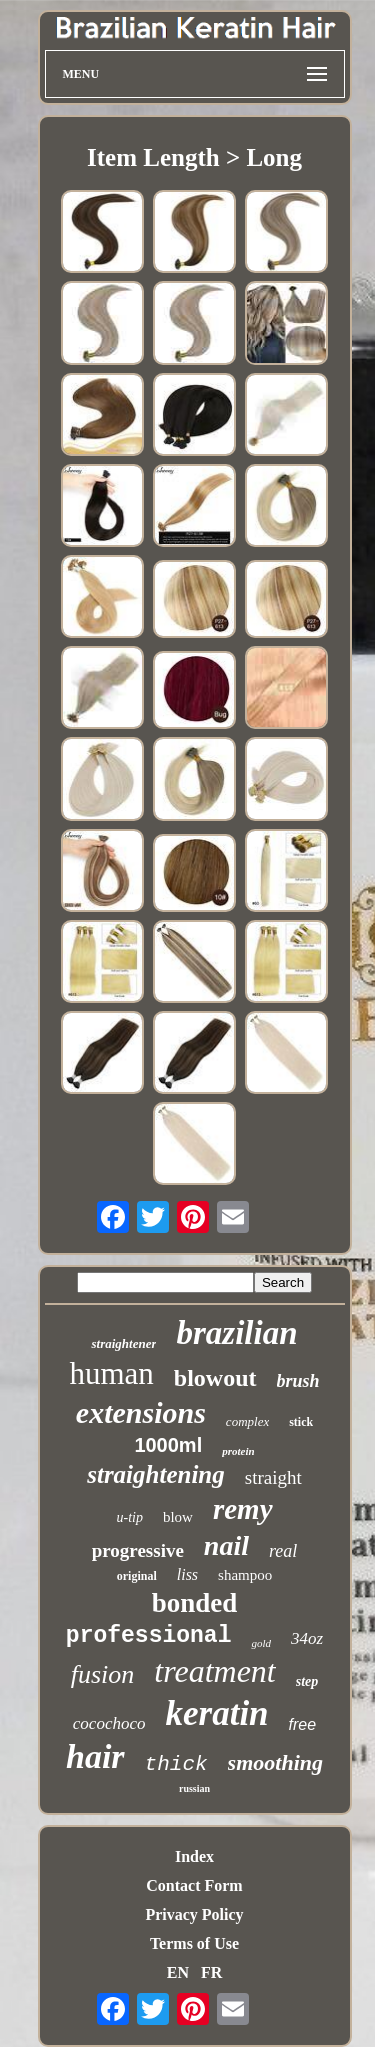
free (303, 1724)
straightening (156, 1474)
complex (247, 1421)
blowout (215, 1378)
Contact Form (194, 1885)
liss (187, 1574)
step (307, 1681)
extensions (141, 1412)
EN (178, 1972)
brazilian (236, 1333)
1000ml (168, 1445)
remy (243, 1509)
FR (211, 1972)
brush (298, 1381)
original (137, 1576)
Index (194, 1856)
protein (238, 1451)
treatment (214, 1671)
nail (226, 1545)
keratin (217, 1713)
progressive (138, 1550)
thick (176, 1764)
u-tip (129, 1517)
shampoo (245, 1575)
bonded (195, 1603)
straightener (123, 1343)
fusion (103, 1674)
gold (261, 1643)
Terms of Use (194, 1943)
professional (149, 1636)
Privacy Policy (194, 1914)
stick (301, 1422)
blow (178, 1517)
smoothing (275, 1762)
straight (273, 1477)
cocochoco (109, 1723)
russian (194, 1788)
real (283, 1551)
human (111, 1373)
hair (95, 1756)
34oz (307, 1638)
